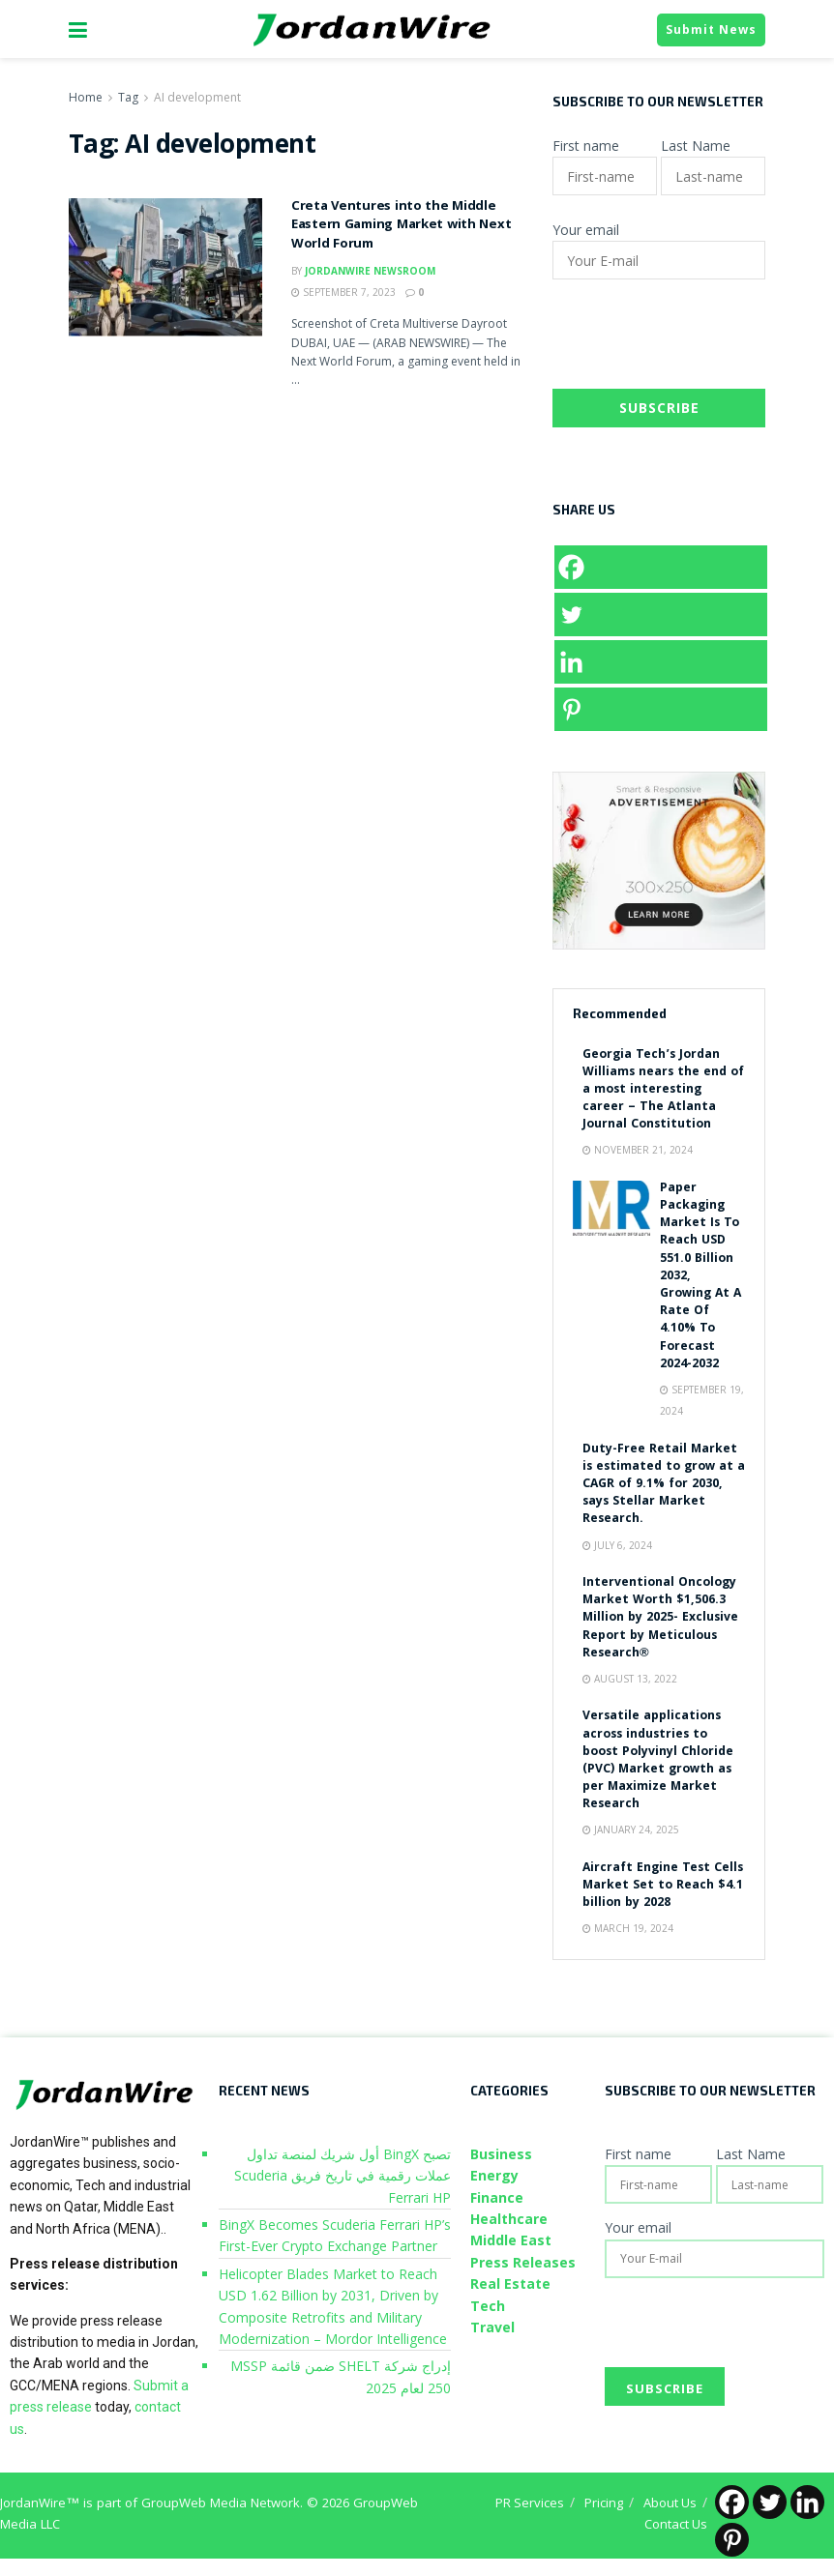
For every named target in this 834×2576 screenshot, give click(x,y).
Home (86, 97)
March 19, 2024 (627, 1928)
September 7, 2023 (343, 292)
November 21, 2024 (637, 1149)
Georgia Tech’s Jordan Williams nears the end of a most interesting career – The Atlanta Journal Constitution (663, 1090)
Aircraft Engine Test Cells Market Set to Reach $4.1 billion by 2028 (662, 1886)
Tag (128, 97)
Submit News (711, 29)
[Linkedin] (660, 662)
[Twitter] (660, 614)
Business (501, 2154)
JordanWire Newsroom (370, 271)
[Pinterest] (660, 709)
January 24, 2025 (630, 1829)
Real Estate (510, 2283)
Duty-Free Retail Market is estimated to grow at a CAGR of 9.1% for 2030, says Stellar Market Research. (663, 1485)
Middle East (510, 2240)
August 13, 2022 (629, 1678)
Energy (494, 2175)
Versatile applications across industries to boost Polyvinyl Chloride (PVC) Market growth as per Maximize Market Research (657, 1761)
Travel (492, 2327)
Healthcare (509, 2219)
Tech (487, 2306)
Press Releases (523, 2262)
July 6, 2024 (617, 1545)
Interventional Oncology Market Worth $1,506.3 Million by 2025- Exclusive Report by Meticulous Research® (660, 1618)
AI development (197, 97)
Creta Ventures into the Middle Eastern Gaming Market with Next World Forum (401, 225)
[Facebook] (660, 567)
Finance (496, 2197)
